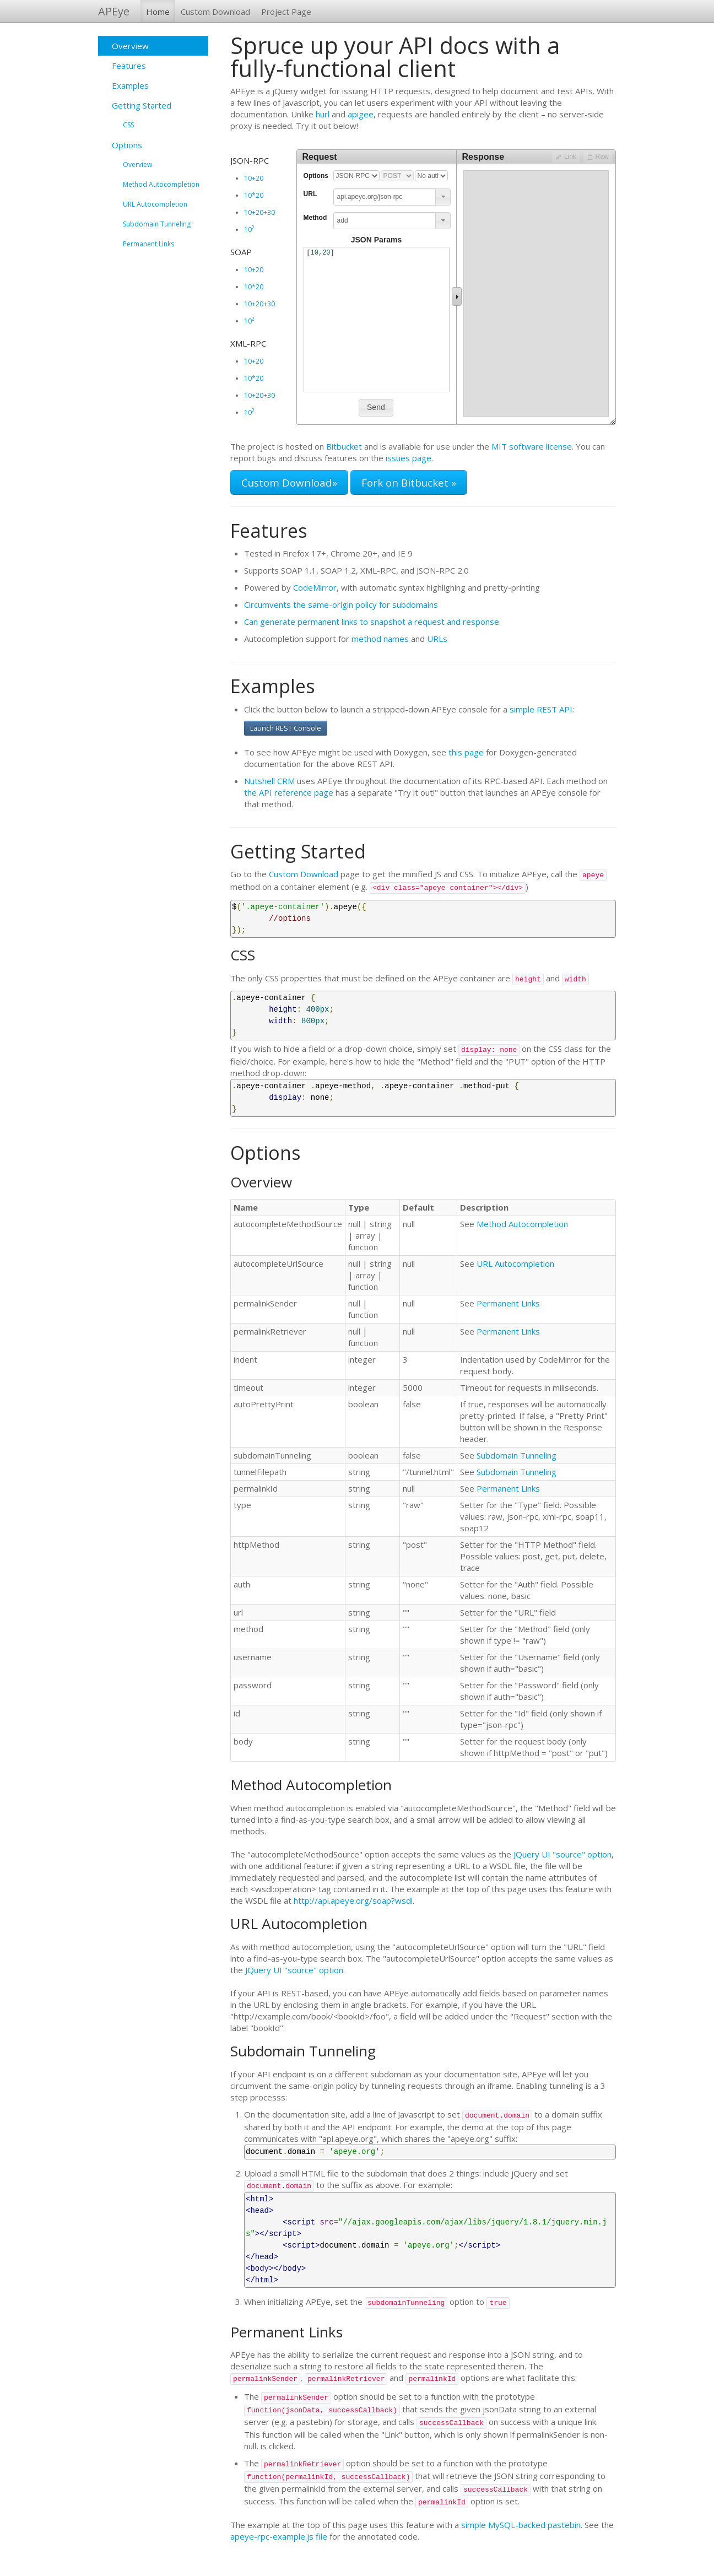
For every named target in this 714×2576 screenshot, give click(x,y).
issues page (408, 457)
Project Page (286, 11)
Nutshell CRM (269, 780)
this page (466, 752)
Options (127, 144)
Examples (130, 85)
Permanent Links (148, 244)
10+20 (253, 178)
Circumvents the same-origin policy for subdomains (341, 604)
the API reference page (288, 792)
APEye (113, 11)
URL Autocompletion (155, 204)
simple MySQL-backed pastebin (521, 2524)
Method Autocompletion (161, 184)
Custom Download (215, 11)
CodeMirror (315, 587)
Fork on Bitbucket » (408, 482)
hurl (322, 114)
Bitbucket (344, 446)
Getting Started (141, 105)
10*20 (253, 195)
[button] (443, 197)
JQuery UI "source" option (562, 1854)
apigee (361, 114)
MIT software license (531, 446)
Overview (130, 45)
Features (129, 65)
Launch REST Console (285, 728)
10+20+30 (259, 212)
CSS (128, 124)
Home (158, 11)
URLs (437, 638)
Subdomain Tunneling (157, 224)
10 (249, 229)
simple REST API (541, 709)
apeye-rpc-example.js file (278, 2536)
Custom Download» (289, 482)
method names (380, 638)
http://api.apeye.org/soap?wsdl (353, 1900)
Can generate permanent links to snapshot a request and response (371, 621)
